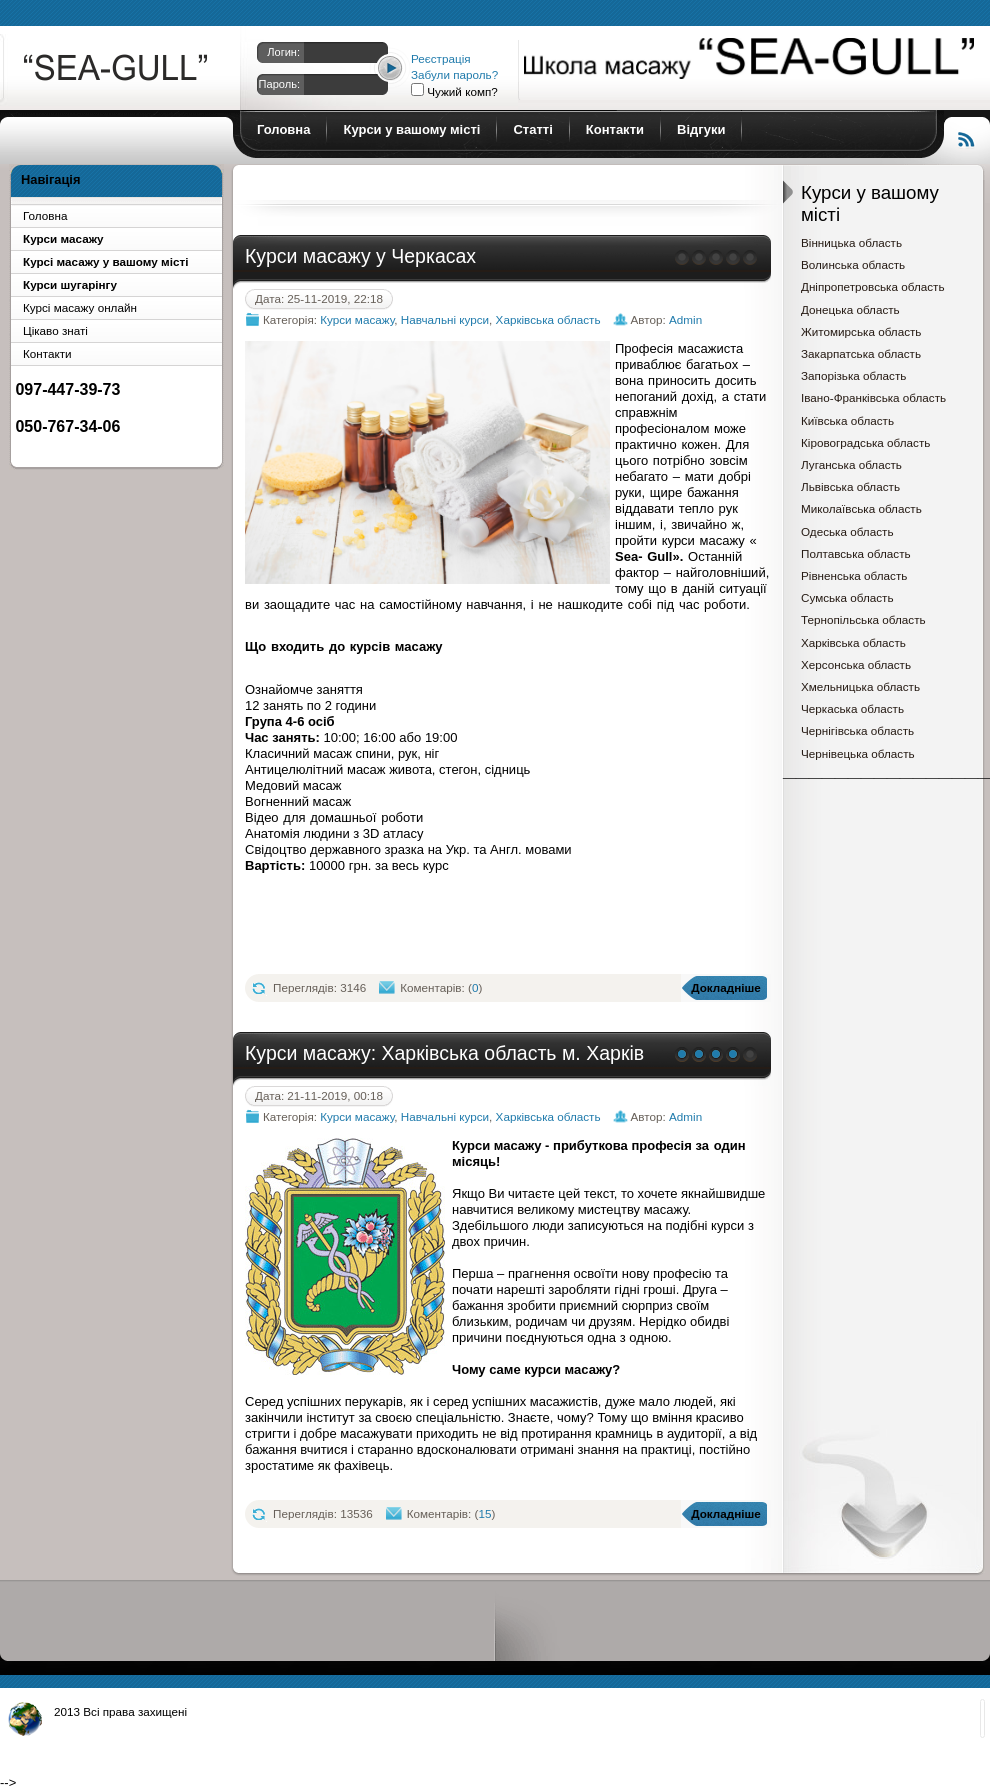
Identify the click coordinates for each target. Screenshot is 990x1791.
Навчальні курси (445, 319)
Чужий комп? (461, 91)
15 (484, 1513)
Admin (685, 319)
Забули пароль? (454, 74)
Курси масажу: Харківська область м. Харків (444, 1053)
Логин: (283, 52)
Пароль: (279, 84)
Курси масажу (117, 72)
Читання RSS (967, 137)
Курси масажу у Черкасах (360, 256)
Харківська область (548, 319)
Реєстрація (441, 58)
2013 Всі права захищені (120, 1711)
